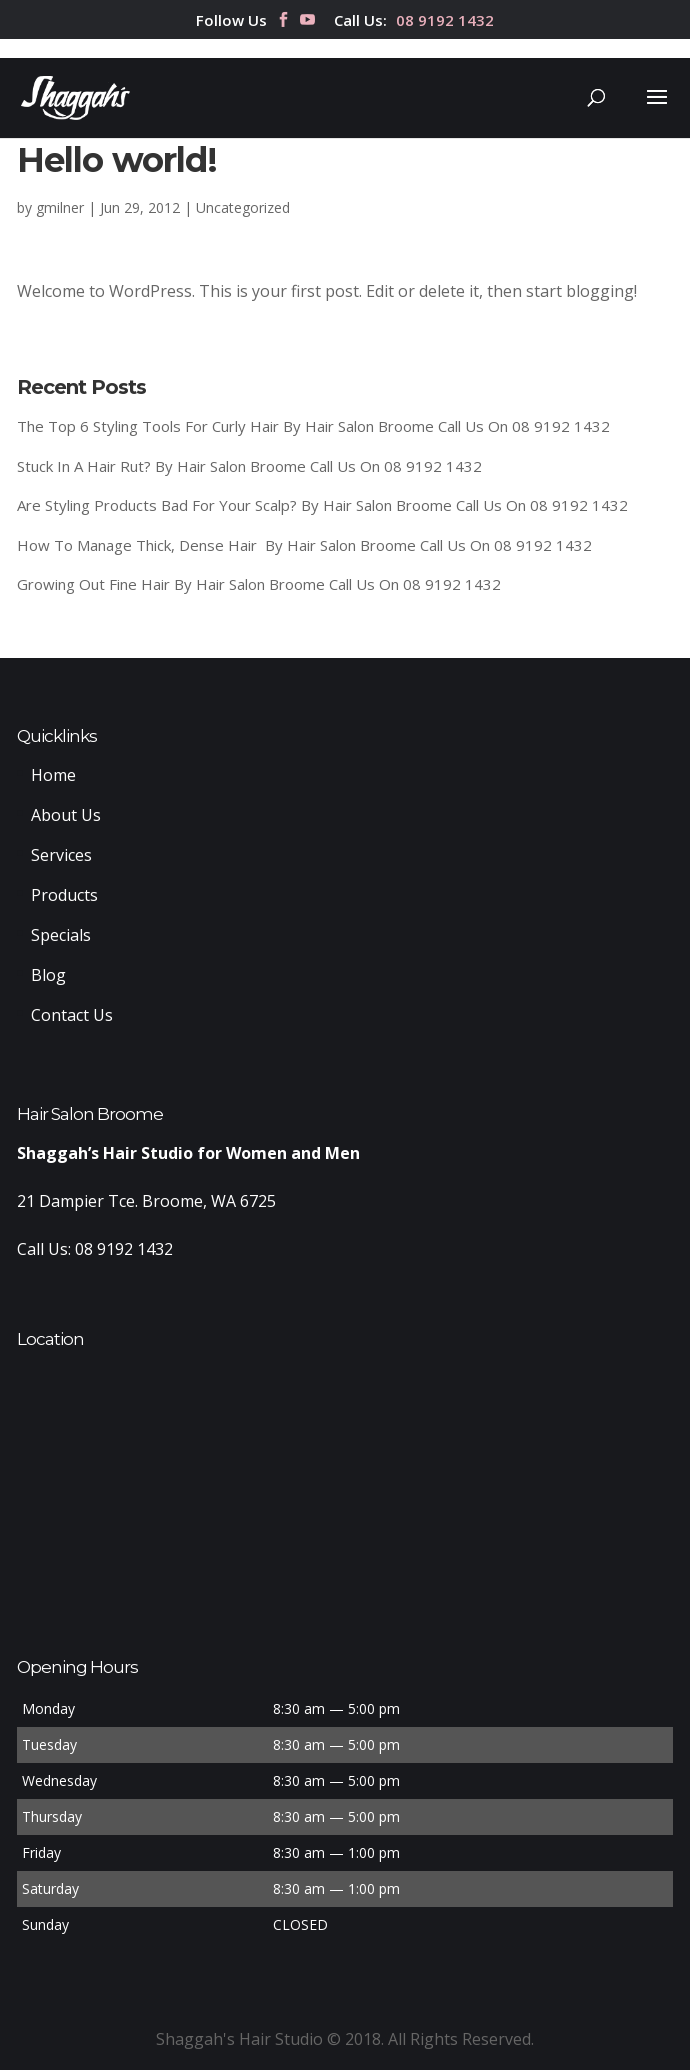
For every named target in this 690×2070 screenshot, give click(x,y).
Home (53, 775)
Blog (48, 975)
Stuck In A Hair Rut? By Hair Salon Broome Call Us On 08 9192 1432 (249, 466)
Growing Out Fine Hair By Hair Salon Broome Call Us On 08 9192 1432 (259, 584)
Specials (61, 935)
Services (61, 855)
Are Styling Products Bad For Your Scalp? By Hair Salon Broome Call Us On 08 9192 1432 (322, 505)
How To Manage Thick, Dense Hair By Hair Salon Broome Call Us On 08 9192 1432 (304, 545)
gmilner (60, 207)
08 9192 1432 (445, 21)
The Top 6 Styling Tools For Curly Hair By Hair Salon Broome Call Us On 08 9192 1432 (313, 426)
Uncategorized (243, 207)
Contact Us (72, 1015)
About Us (66, 815)
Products (64, 895)
